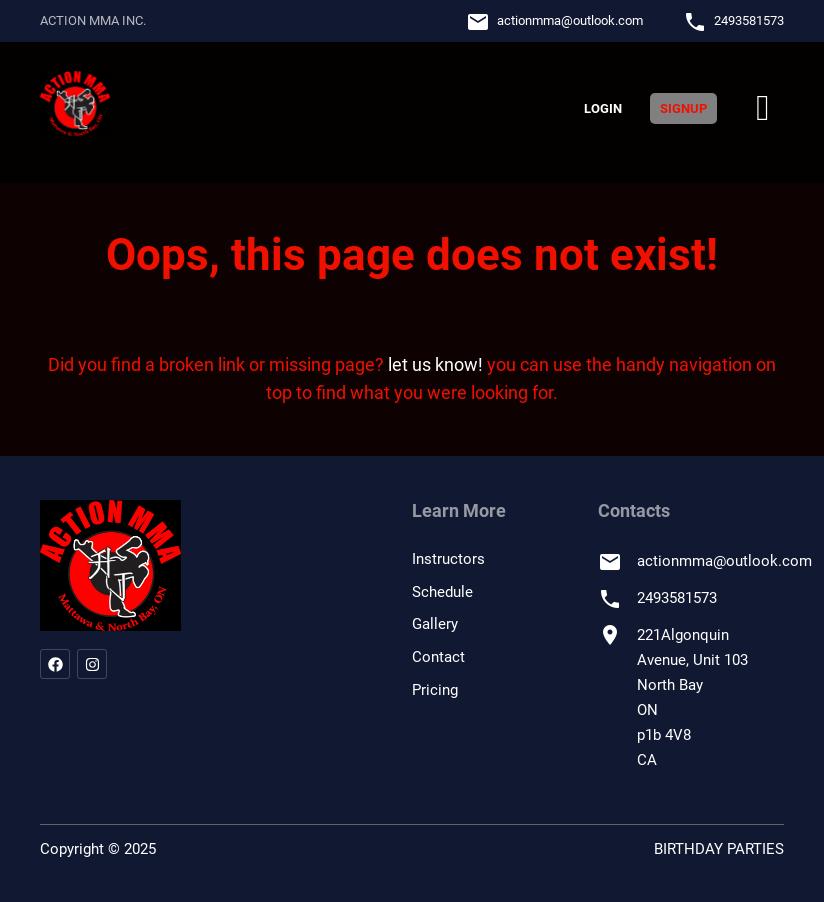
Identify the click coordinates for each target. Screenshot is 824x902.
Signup (683, 108)
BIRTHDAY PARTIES (719, 849)
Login (603, 108)
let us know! (435, 364)
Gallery (435, 624)
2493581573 (749, 20)
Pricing (435, 690)
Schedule (442, 592)
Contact (438, 657)
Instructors (448, 559)
